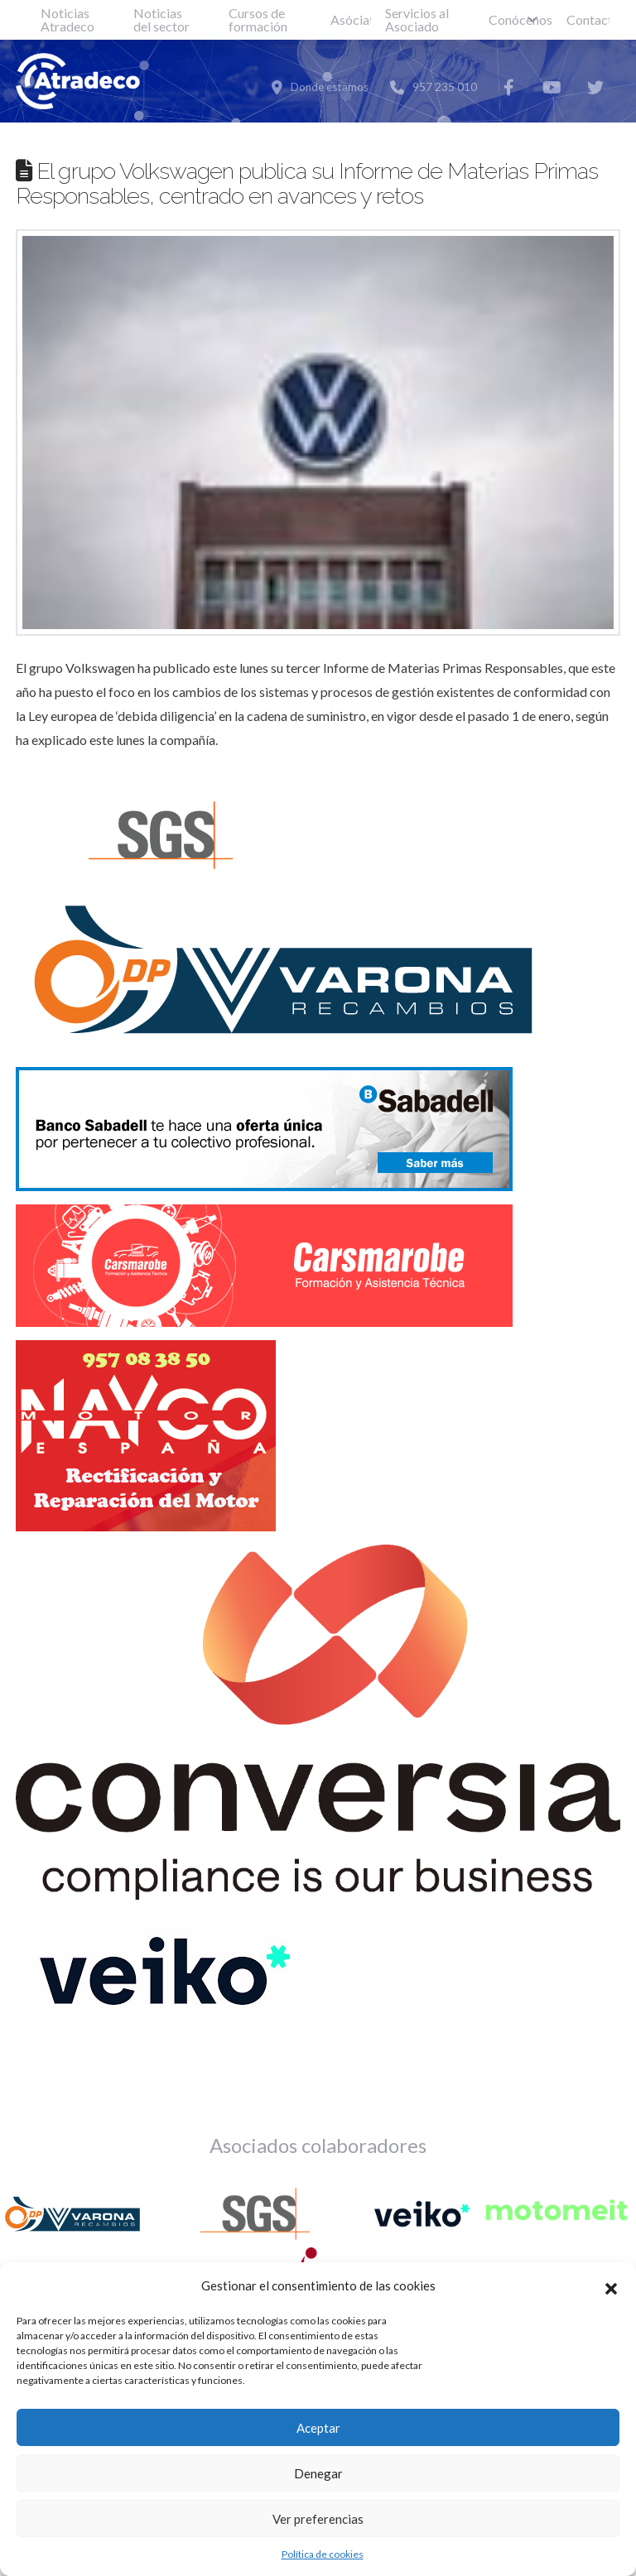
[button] (611, 2286)
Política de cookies (323, 2554)
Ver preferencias (318, 2518)
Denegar (318, 2473)
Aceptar (318, 2427)
